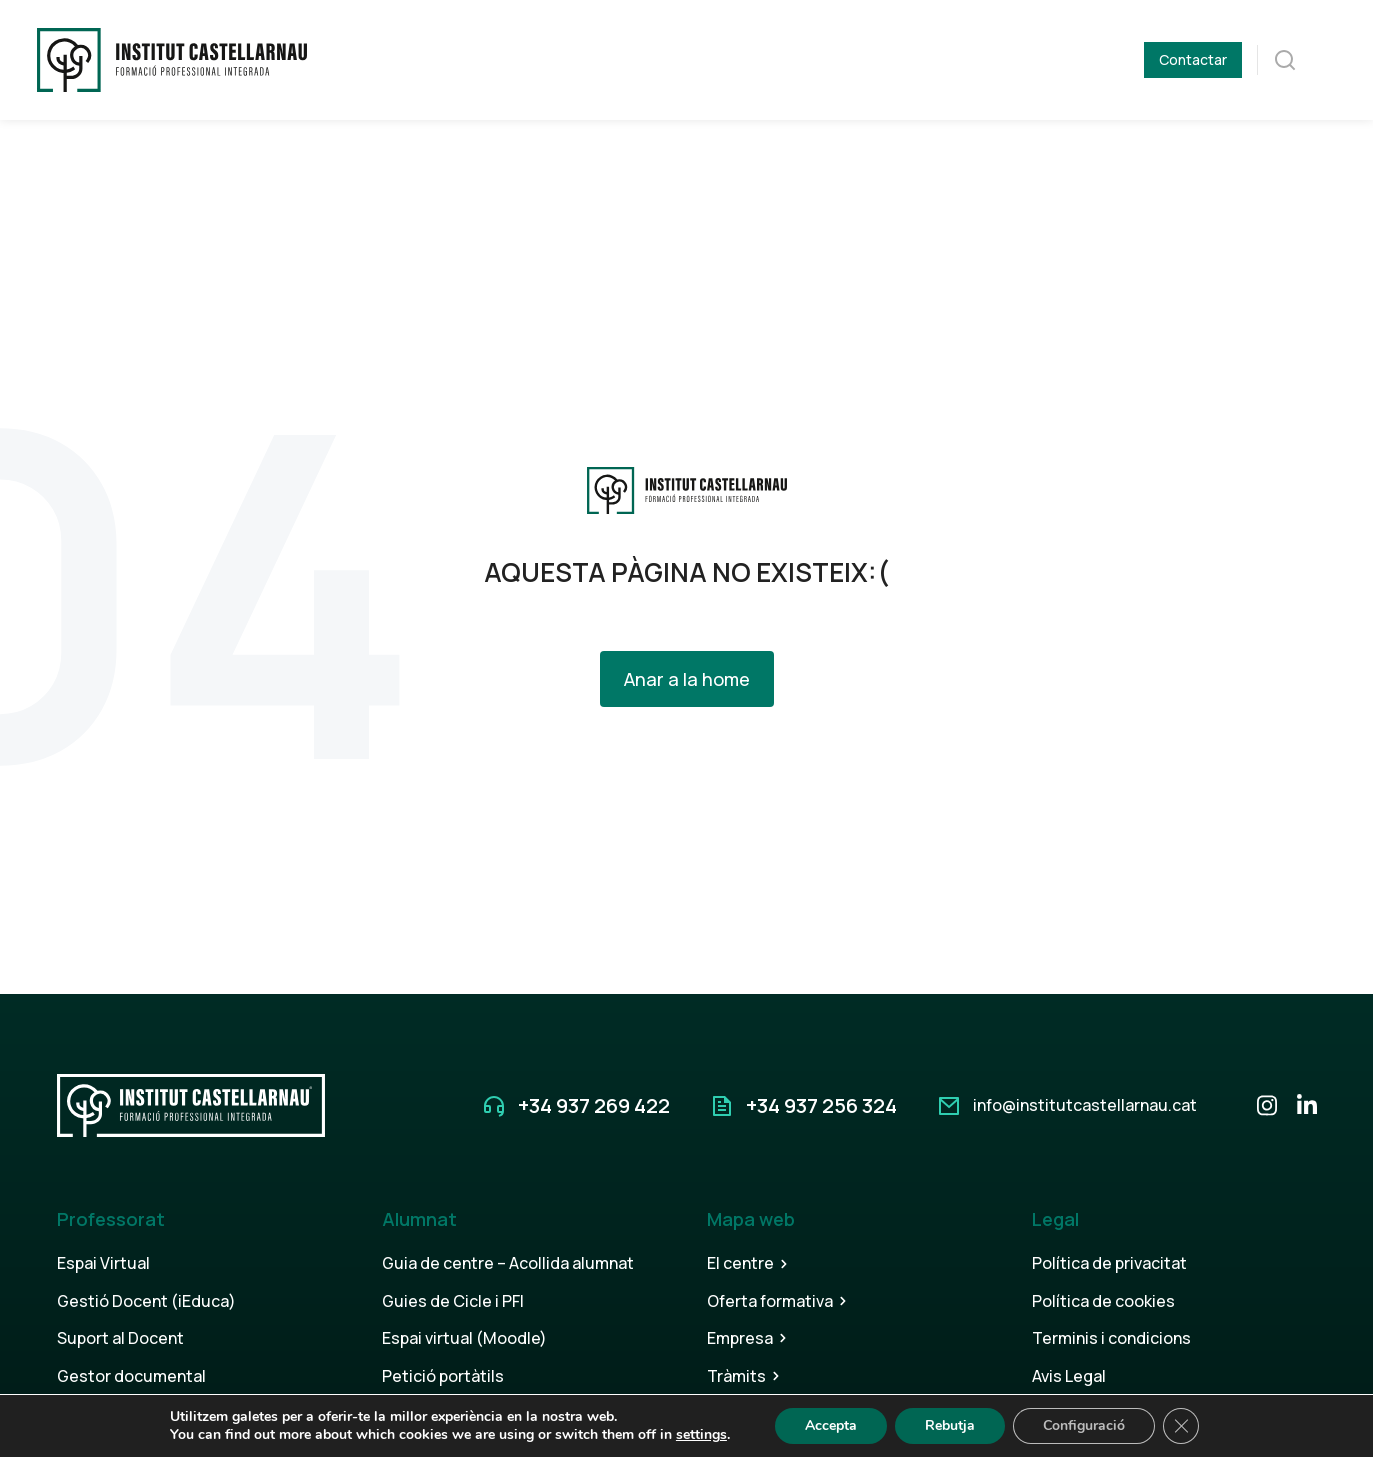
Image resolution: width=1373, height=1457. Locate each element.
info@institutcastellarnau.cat (1085, 1105)
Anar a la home (687, 679)
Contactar (1193, 59)
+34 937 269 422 (594, 1105)
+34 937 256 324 (821, 1105)
